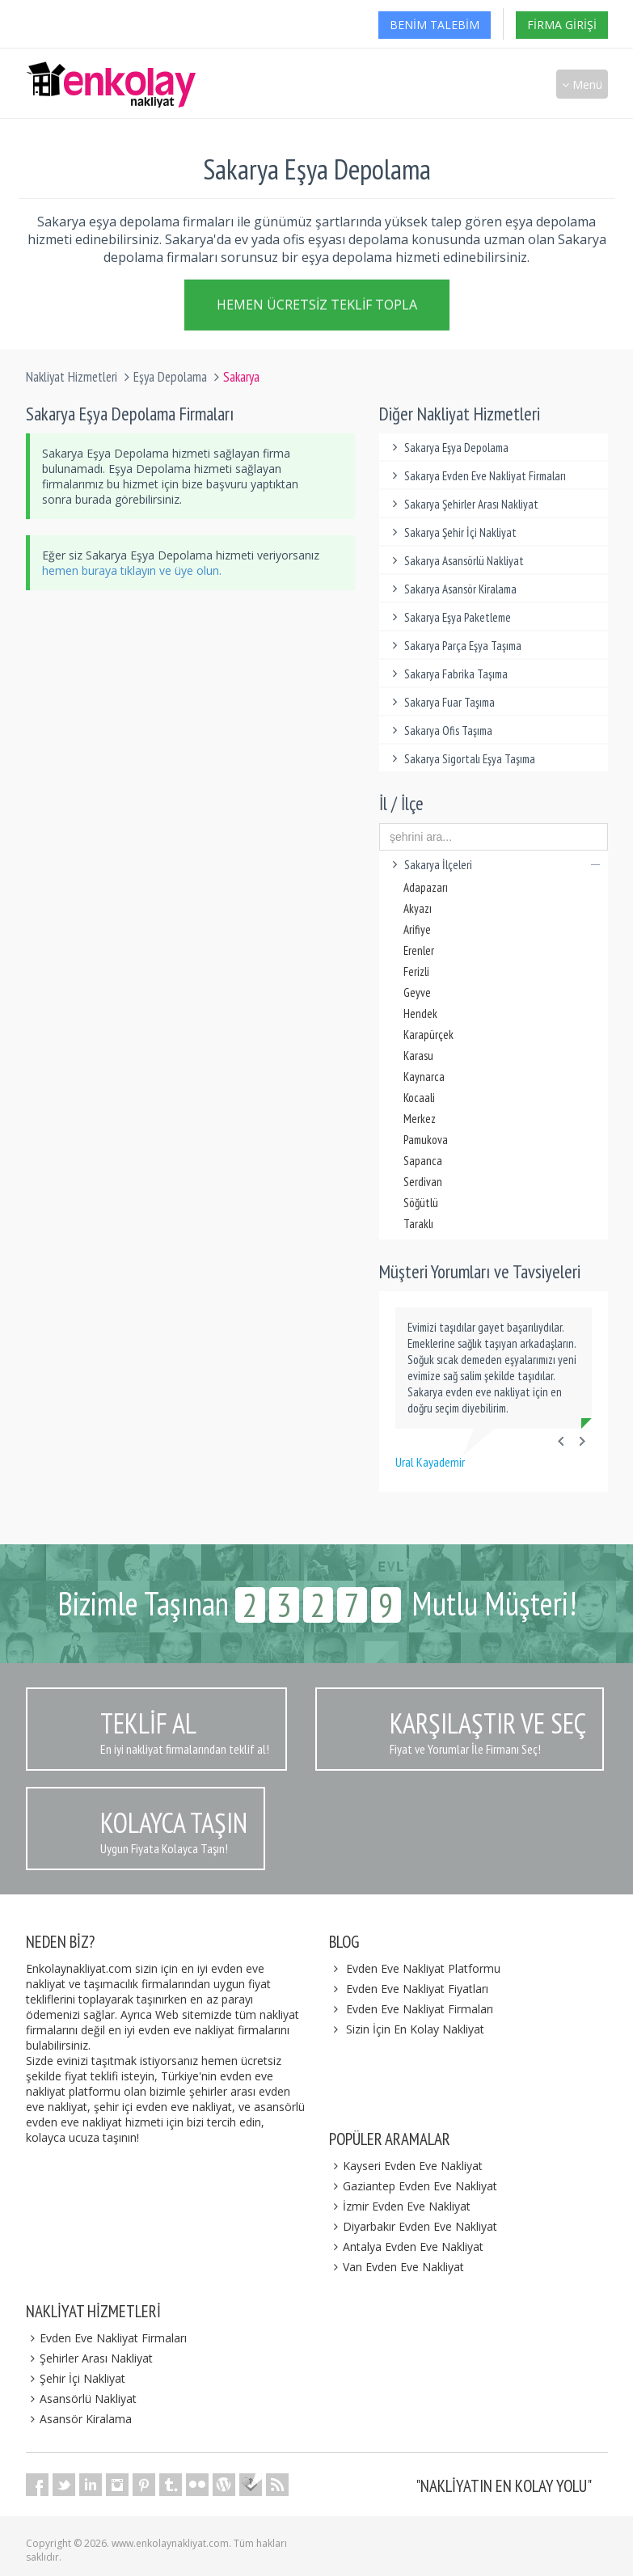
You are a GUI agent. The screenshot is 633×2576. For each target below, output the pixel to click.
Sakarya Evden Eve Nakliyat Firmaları (476, 476)
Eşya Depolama (170, 377)
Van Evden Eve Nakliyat (397, 2266)
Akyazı (417, 908)
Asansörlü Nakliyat (81, 2398)
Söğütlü (420, 1202)
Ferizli (416, 971)
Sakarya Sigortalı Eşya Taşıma (461, 758)
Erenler (418, 950)
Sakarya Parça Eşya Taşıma (454, 645)
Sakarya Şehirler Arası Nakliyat (462, 504)
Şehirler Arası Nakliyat (90, 2358)
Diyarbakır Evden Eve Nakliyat (413, 2226)
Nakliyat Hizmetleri (71, 377)
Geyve (417, 992)
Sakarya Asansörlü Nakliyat (455, 560)
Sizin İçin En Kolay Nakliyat (415, 2029)
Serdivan (422, 1181)
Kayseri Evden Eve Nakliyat (406, 2165)
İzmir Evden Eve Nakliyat (400, 2206)
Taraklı (418, 1223)
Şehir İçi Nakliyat (76, 2378)
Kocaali (419, 1097)
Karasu (418, 1055)
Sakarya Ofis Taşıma (439, 730)
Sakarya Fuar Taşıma (441, 702)
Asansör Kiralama (79, 2418)
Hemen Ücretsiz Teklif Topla (317, 307)
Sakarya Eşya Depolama (448, 447)
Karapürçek (428, 1034)
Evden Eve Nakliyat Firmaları (419, 2008)
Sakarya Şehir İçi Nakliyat (452, 532)
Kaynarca (424, 1076)
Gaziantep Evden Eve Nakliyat (413, 2186)
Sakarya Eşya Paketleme (449, 617)
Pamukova (425, 1139)
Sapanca (422, 1160)
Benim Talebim (434, 24)
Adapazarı (425, 887)
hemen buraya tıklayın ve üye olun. (132, 570)
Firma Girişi (562, 24)
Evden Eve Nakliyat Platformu (423, 1968)
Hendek (420, 1013)
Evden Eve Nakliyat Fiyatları (417, 1988)
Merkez (419, 1118)
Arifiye (417, 929)
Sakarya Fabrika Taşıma (447, 674)
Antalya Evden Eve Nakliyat (406, 2246)
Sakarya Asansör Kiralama (452, 589)
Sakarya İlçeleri (493, 864)
